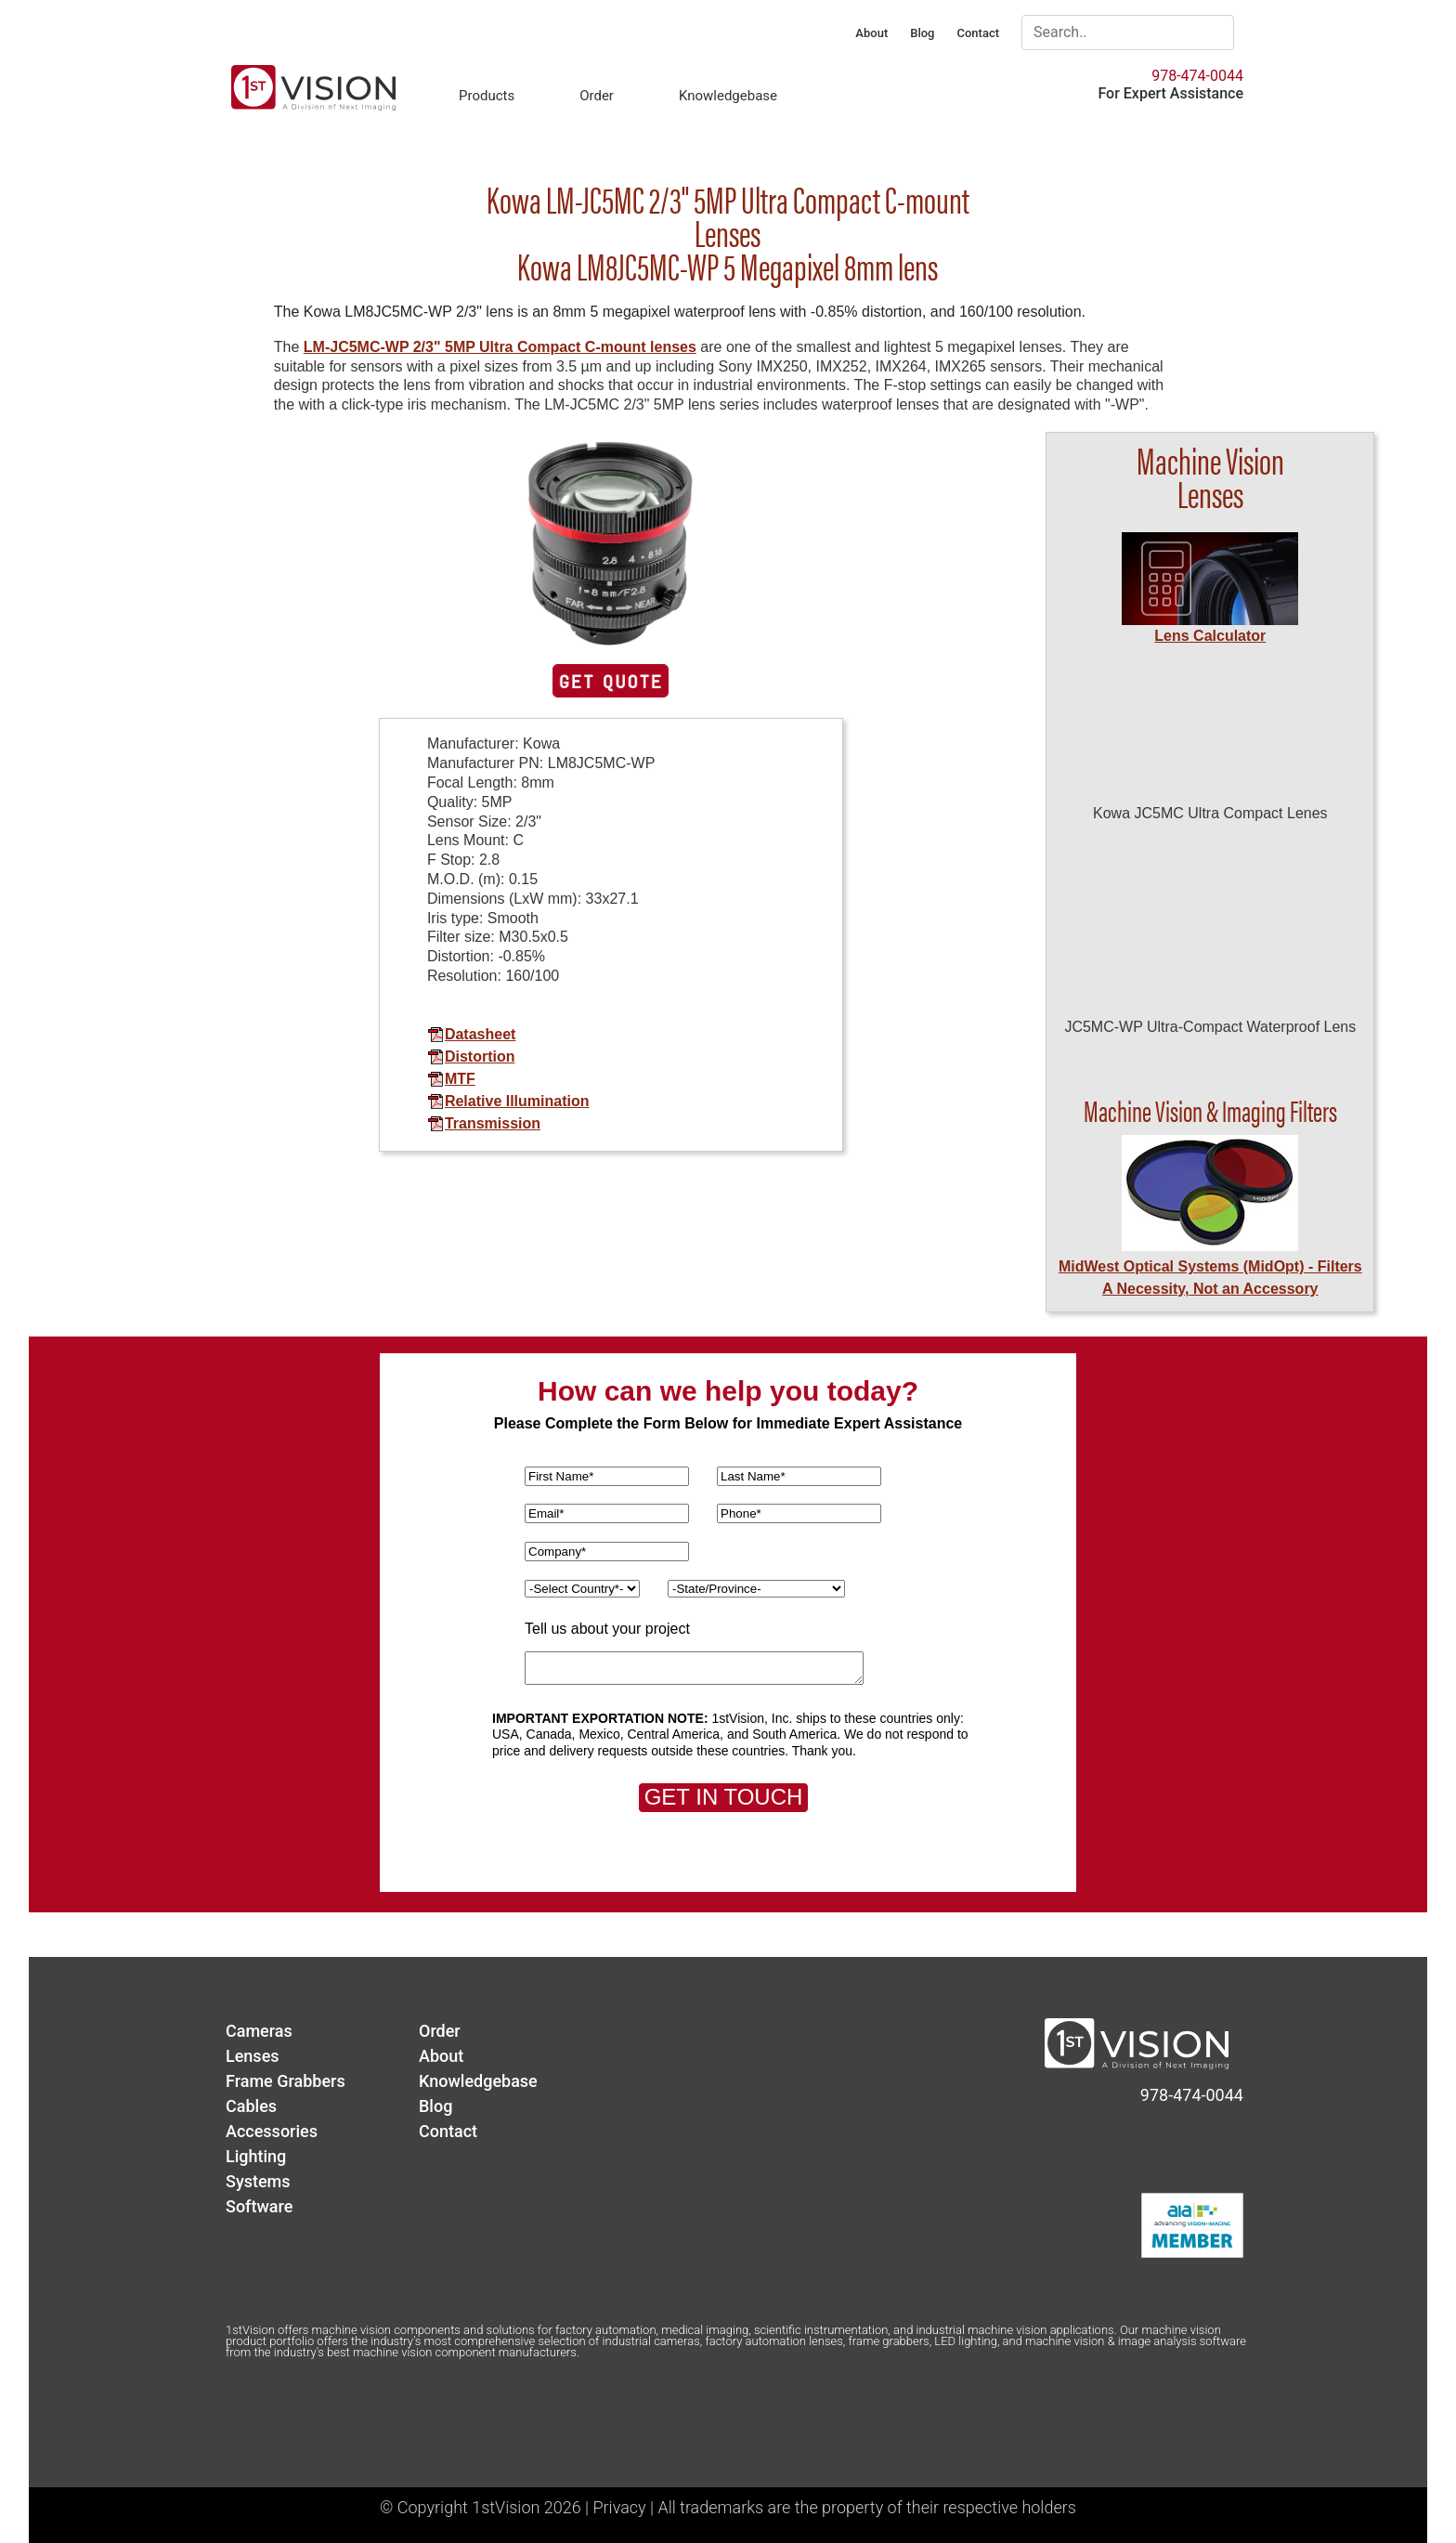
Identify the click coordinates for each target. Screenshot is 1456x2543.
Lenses (253, 2056)
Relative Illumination (508, 1101)
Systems (258, 2181)
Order (596, 95)
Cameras (259, 2031)
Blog (922, 33)
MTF (451, 1079)
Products (486, 95)
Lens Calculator (1210, 636)
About (871, 33)
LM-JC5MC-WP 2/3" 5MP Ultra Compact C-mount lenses (500, 347)
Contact (977, 33)
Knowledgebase (728, 95)
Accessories (272, 2131)
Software (259, 2206)
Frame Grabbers (285, 2081)
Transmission (483, 1123)
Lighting (256, 2156)
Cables (251, 2106)
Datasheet (471, 1034)
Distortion (471, 1056)
